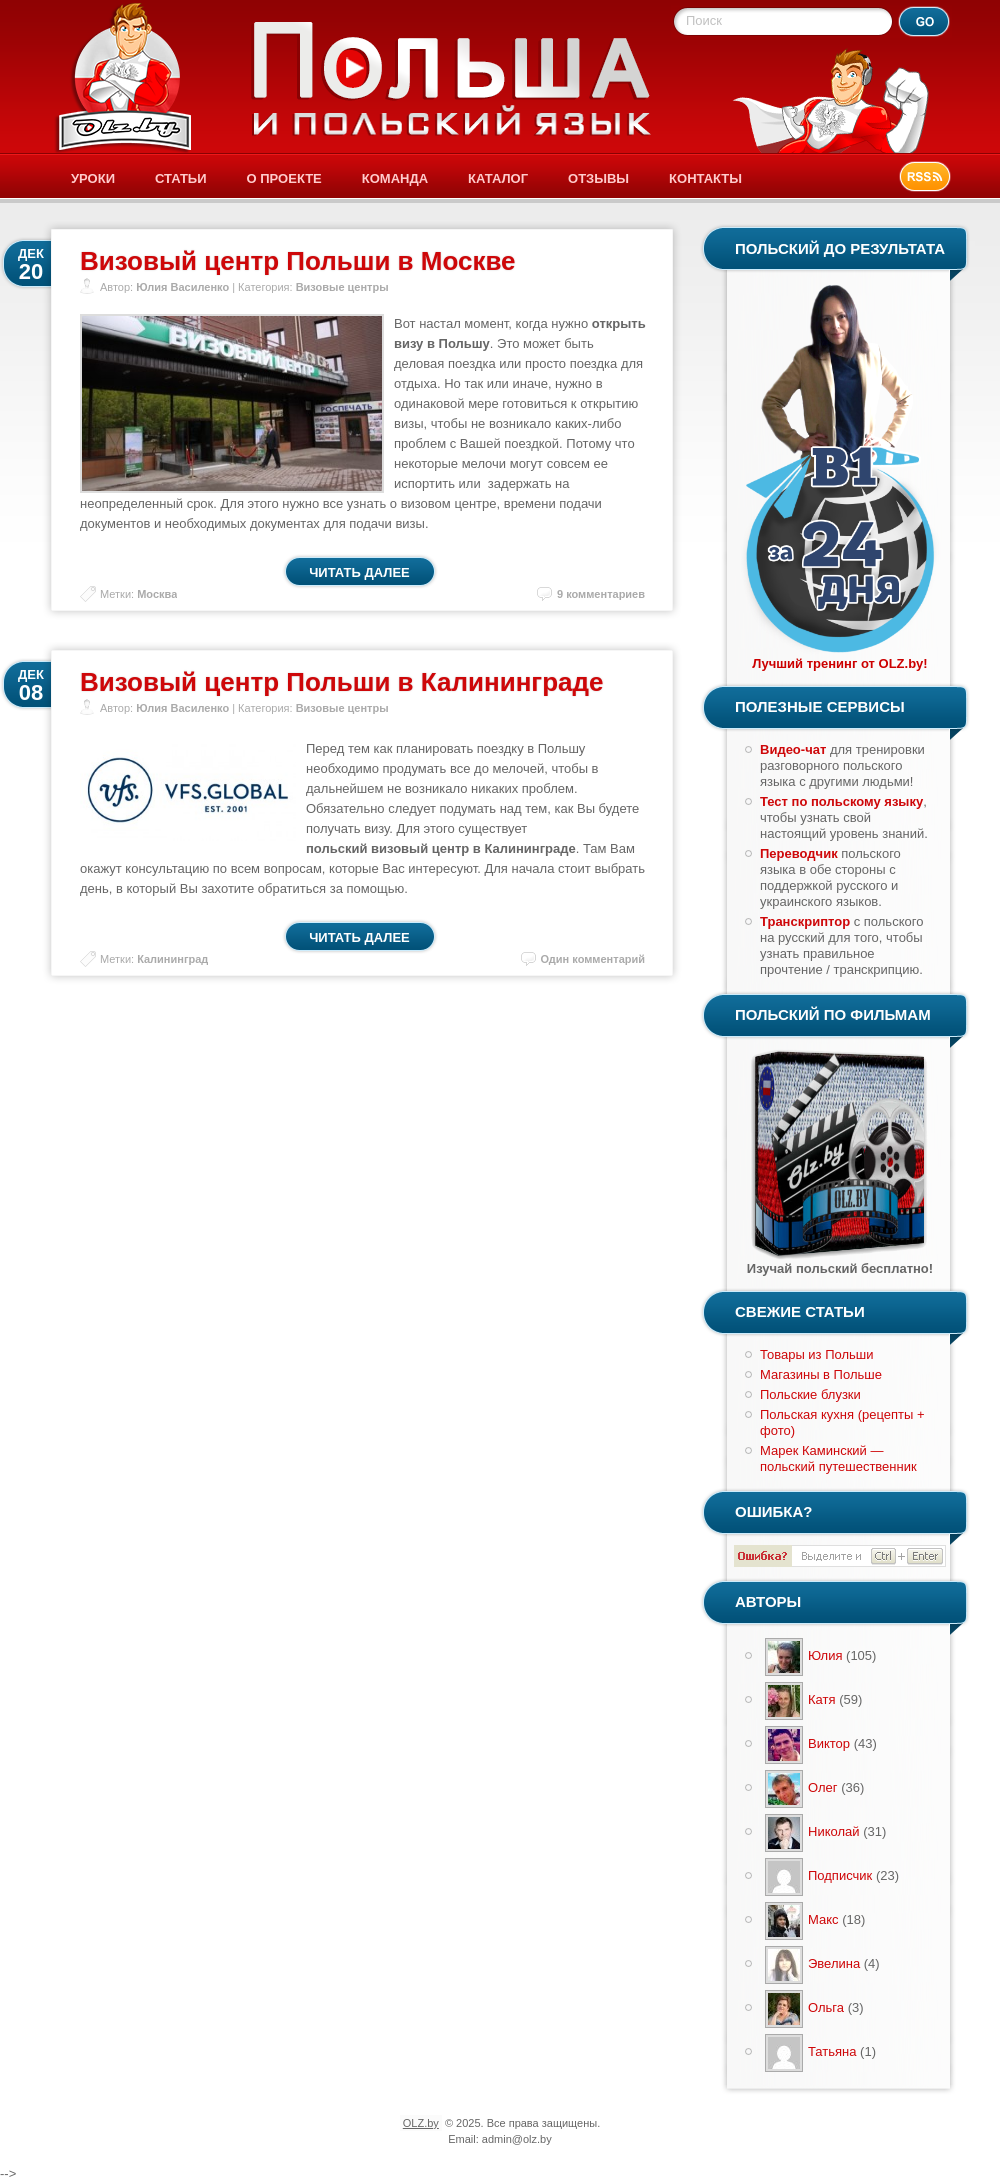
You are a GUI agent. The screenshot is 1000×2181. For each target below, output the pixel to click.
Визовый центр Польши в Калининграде (341, 682)
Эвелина (834, 1963)
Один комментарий (593, 959)
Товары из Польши (817, 1354)
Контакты (705, 178)
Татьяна (832, 2051)
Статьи (181, 178)
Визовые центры (342, 287)
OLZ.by (421, 2123)
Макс (823, 1919)
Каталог (498, 178)
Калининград (172, 959)
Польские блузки (810, 1394)
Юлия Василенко (182, 287)
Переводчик (799, 853)
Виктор (829, 1743)
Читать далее (359, 572)
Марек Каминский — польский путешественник (838, 1458)
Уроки (93, 178)
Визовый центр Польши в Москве (298, 261)
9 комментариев (601, 594)
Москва (157, 594)
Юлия (825, 1655)
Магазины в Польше (821, 1374)
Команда (395, 178)
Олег (823, 1787)
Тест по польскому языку (841, 801)
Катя (822, 1699)
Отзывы (598, 178)
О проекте (284, 178)
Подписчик (840, 1875)
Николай (834, 1831)
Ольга (826, 2007)
